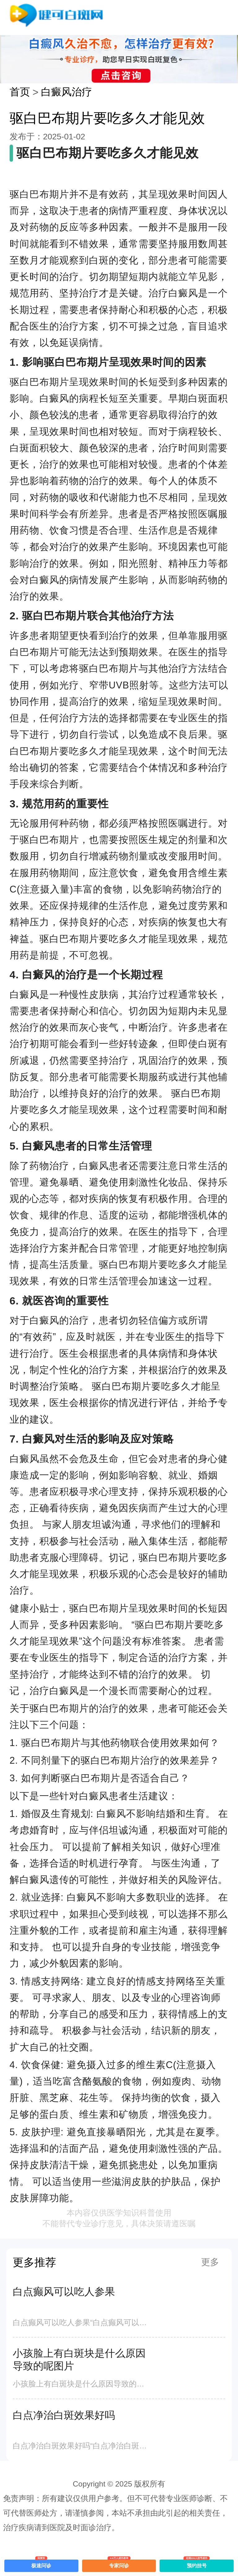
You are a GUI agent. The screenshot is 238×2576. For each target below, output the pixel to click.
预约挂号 (196, 2564)
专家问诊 (118, 2564)
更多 (210, 2262)
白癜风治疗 (66, 92)
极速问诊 (41, 2564)
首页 (20, 92)
